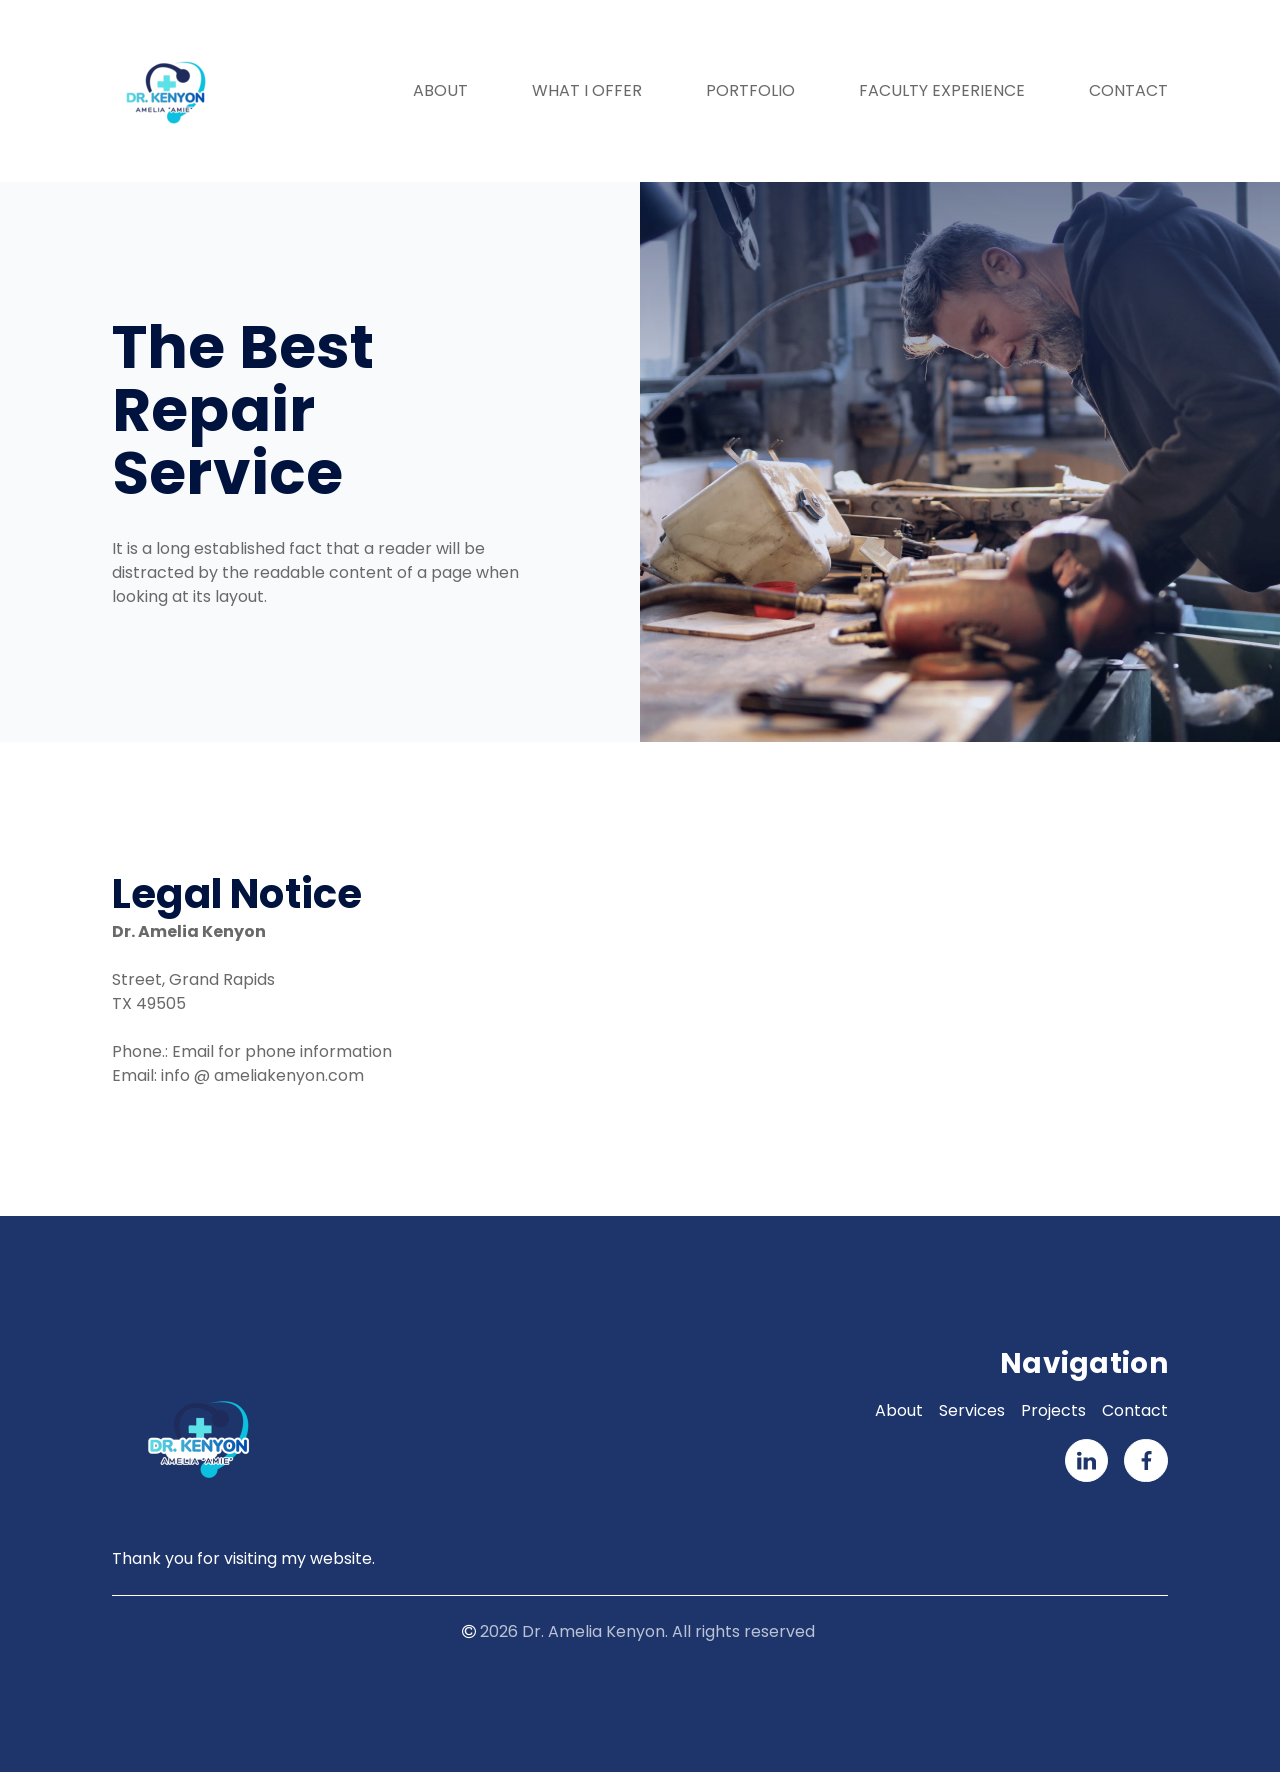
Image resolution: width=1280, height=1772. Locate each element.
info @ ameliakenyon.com (262, 1075)
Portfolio (750, 90)
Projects (1053, 1410)
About (440, 90)
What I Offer (587, 90)
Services (972, 1410)
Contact (1128, 90)
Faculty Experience (942, 90)
